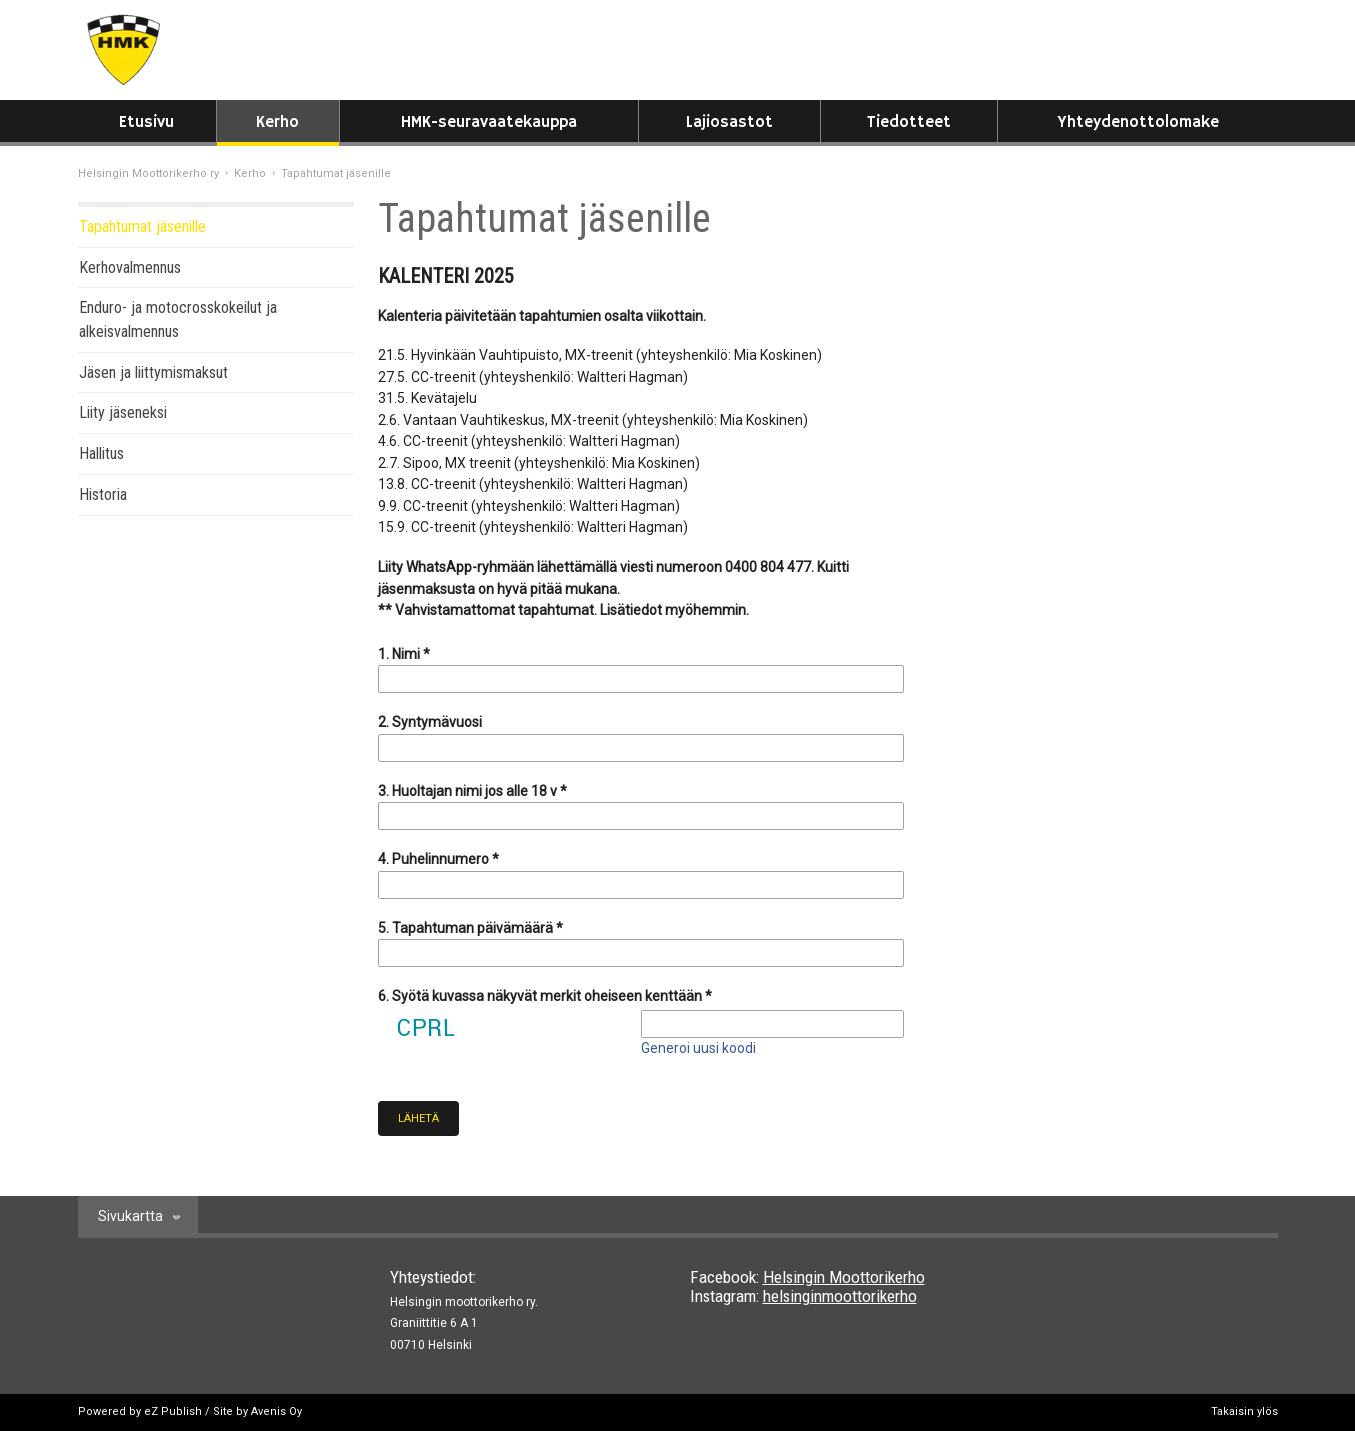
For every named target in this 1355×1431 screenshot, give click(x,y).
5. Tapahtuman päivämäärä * (470, 928)
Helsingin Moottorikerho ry (148, 173)
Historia (103, 494)
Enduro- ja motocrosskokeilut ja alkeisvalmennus (178, 319)
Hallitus (101, 453)
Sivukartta (130, 1216)
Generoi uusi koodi (698, 1048)
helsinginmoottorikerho (840, 1296)
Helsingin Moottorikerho (844, 1277)
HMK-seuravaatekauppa (489, 122)
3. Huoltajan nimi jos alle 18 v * (472, 791)
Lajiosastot (729, 122)
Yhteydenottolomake (1138, 122)
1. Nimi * (404, 654)
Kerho (277, 122)
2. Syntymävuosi (430, 722)
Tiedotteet (909, 122)
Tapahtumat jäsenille (142, 226)
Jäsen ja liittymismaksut (153, 372)
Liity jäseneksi (123, 412)
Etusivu (146, 122)
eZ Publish (173, 1411)
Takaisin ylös (1244, 1411)
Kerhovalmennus (130, 267)
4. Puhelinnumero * (438, 859)
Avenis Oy (276, 1411)
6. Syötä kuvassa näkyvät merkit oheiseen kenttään (545, 996)
